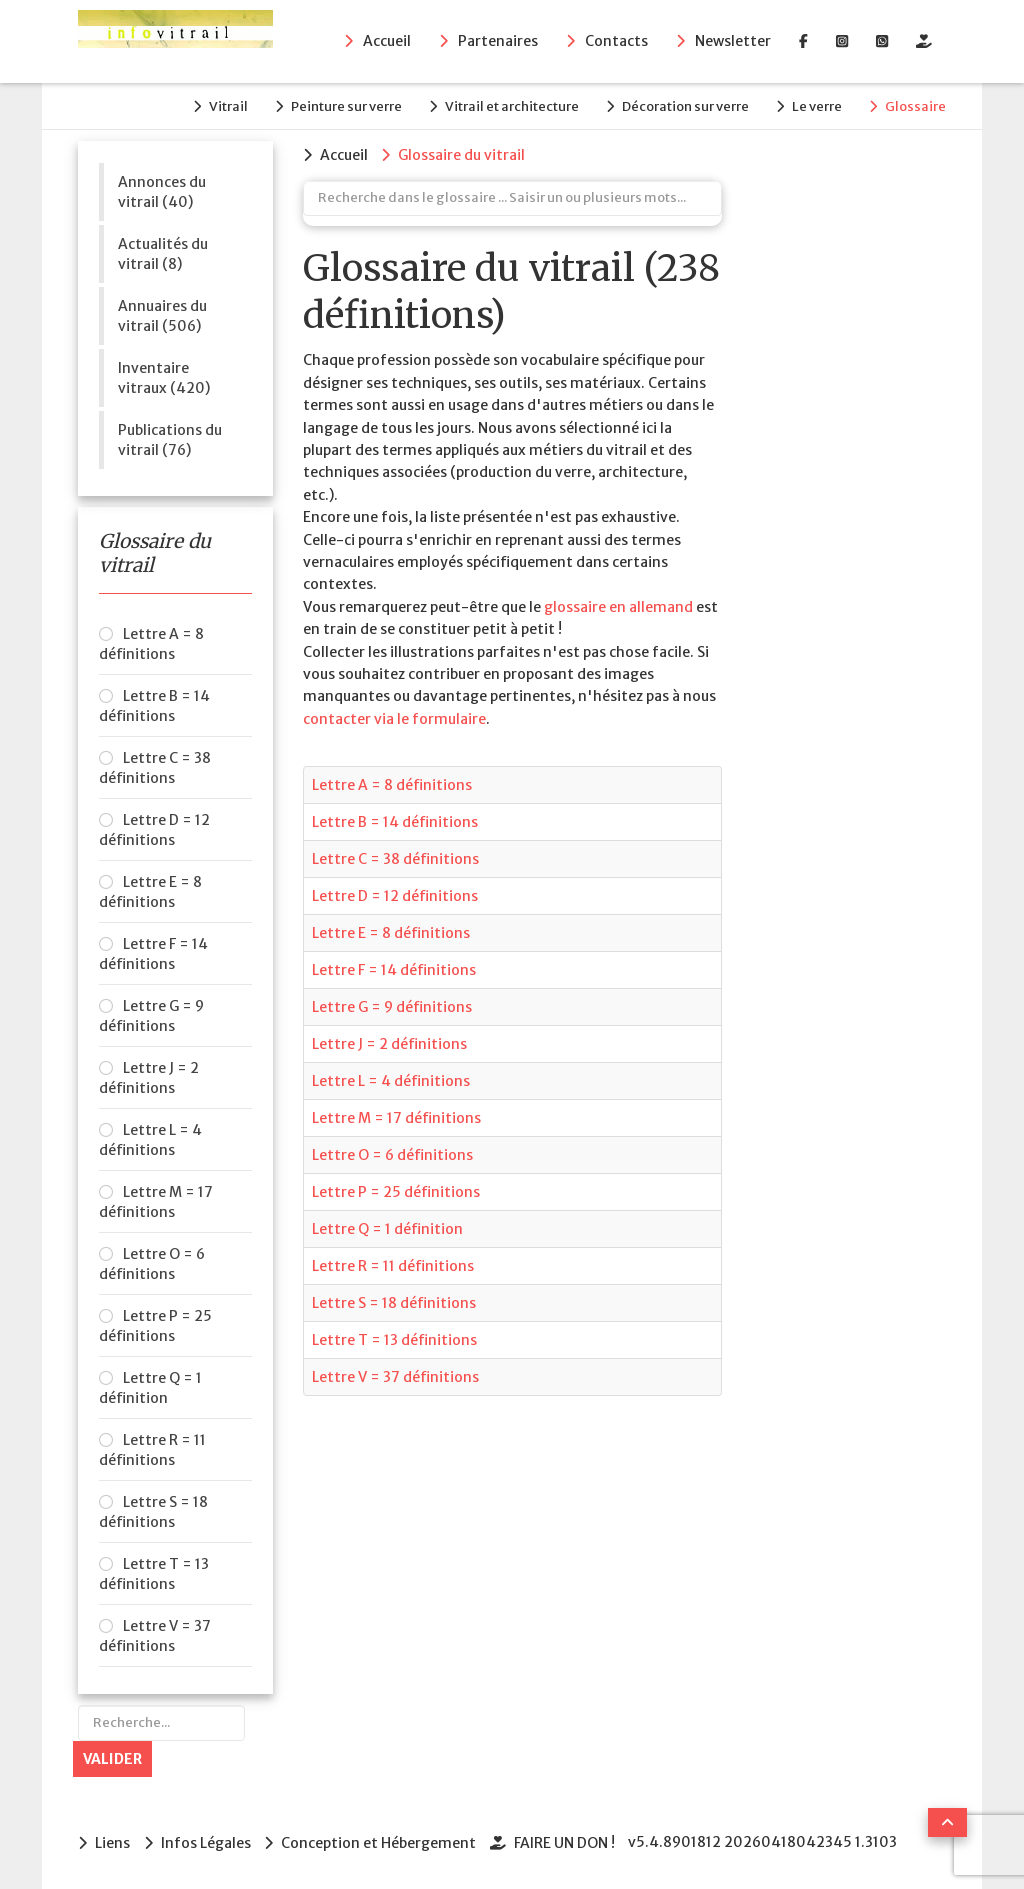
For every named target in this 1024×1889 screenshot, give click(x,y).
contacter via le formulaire (394, 718)
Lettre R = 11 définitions (152, 1450)
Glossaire (915, 106)
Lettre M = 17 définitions (156, 1202)
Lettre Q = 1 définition (150, 1388)
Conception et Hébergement (379, 1843)
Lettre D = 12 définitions (154, 830)
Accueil (387, 41)
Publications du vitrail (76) (170, 439)
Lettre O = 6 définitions (152, 1264)
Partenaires (498, 41)
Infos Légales (206, 1843)
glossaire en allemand (618, 606)
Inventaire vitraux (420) (164, 377)
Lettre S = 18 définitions (153, 1512)
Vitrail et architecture (509, 106)
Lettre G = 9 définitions (151, 1016)
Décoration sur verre (683, 106)
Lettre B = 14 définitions (154, 706)
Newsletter (733, 41)
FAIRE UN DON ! (565, 1843)
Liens (112, 1843)
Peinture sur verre (342, 106)
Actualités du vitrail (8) (163, 253)
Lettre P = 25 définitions (155, 1326)
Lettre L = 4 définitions (150, 1140)
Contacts (616, 41)
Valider (112, 1759)
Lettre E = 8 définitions (150, 892)
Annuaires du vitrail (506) (162, 315)
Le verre (816, 106)
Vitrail (223, 106)
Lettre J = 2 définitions (149, 1078)
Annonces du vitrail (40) (162, 191)
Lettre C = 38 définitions (155, 768)
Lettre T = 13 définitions (154, 1574)
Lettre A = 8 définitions (151, 644)
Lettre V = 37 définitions (155, 1636)
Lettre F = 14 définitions (153, 954)
